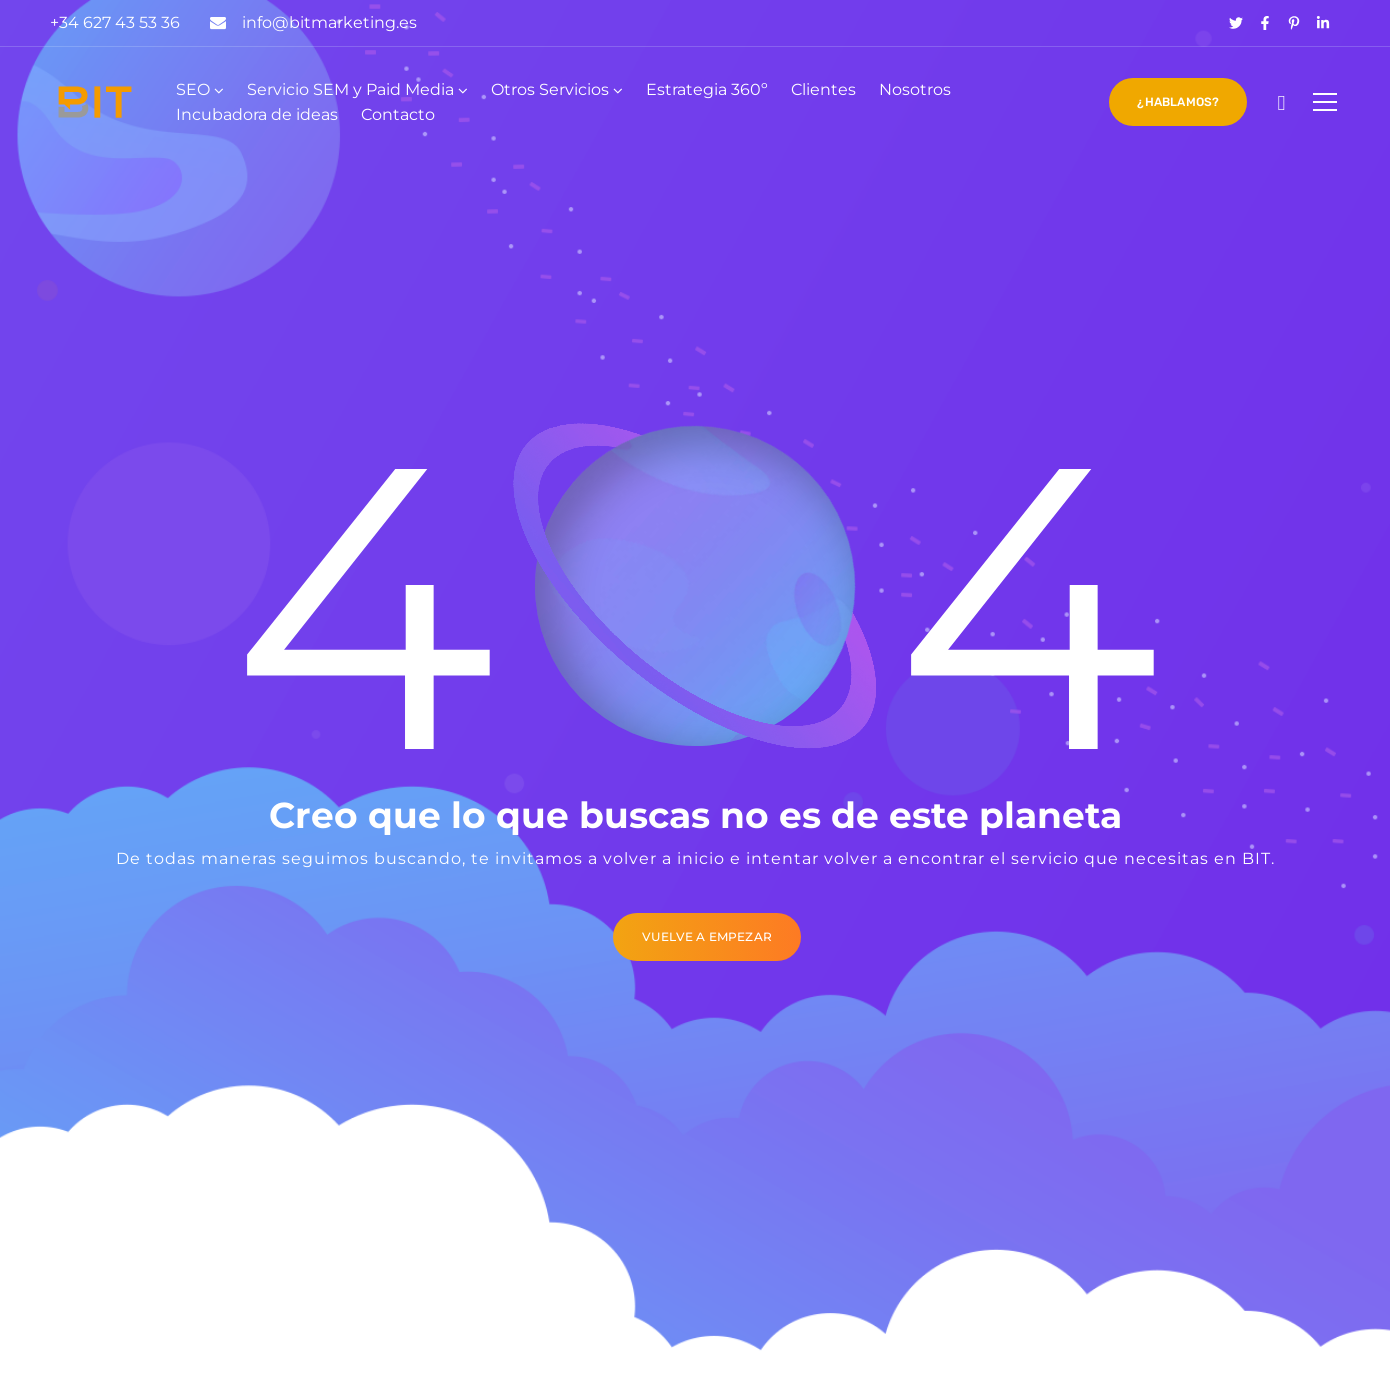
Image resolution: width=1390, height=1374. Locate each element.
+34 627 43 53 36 (115, 22)
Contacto (398, 114)
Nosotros (915, 89)
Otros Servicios (550, 89)
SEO (193, 89)
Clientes (823, 89)
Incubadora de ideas (257, 114)
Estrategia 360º (707, 89)
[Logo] (95, 102)
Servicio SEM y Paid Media (350, 89)
